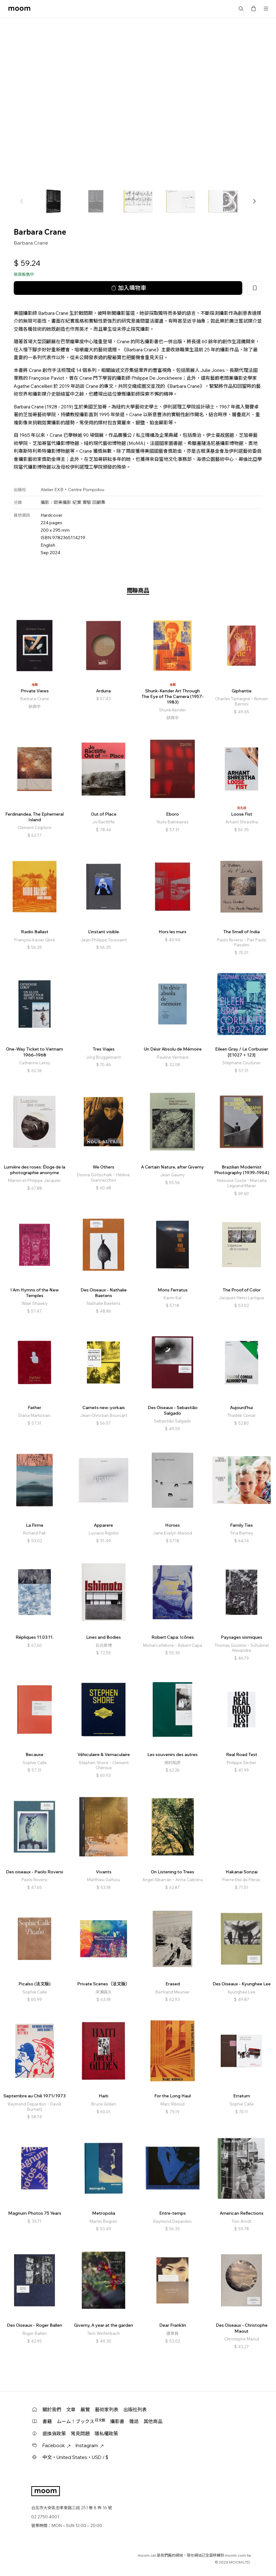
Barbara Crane (31, 243)
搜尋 (241, 9)
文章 (71, 2410)
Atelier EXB (52, 489)
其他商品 (153, 2421)
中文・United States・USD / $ (75, 2457)
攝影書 (117, 2421)
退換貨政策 (54, 2434)
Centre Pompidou (86, 489)
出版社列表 (135, 2410)
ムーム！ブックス (81, 2421)
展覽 (85, 2410)
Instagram (90, 2445)
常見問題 (80, 2434)
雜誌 (134, 2421)
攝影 (45, 502)
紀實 (76, 502)
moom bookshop (19, 9)
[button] (254, 201)
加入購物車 (128, 288)
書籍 (47, 2421)
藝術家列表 (106, 2410)
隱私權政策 (106, 2434)
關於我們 (51, 2410)
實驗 (86, 502)
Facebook (56, 2445)
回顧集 (99, 502)
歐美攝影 (62, 502)
